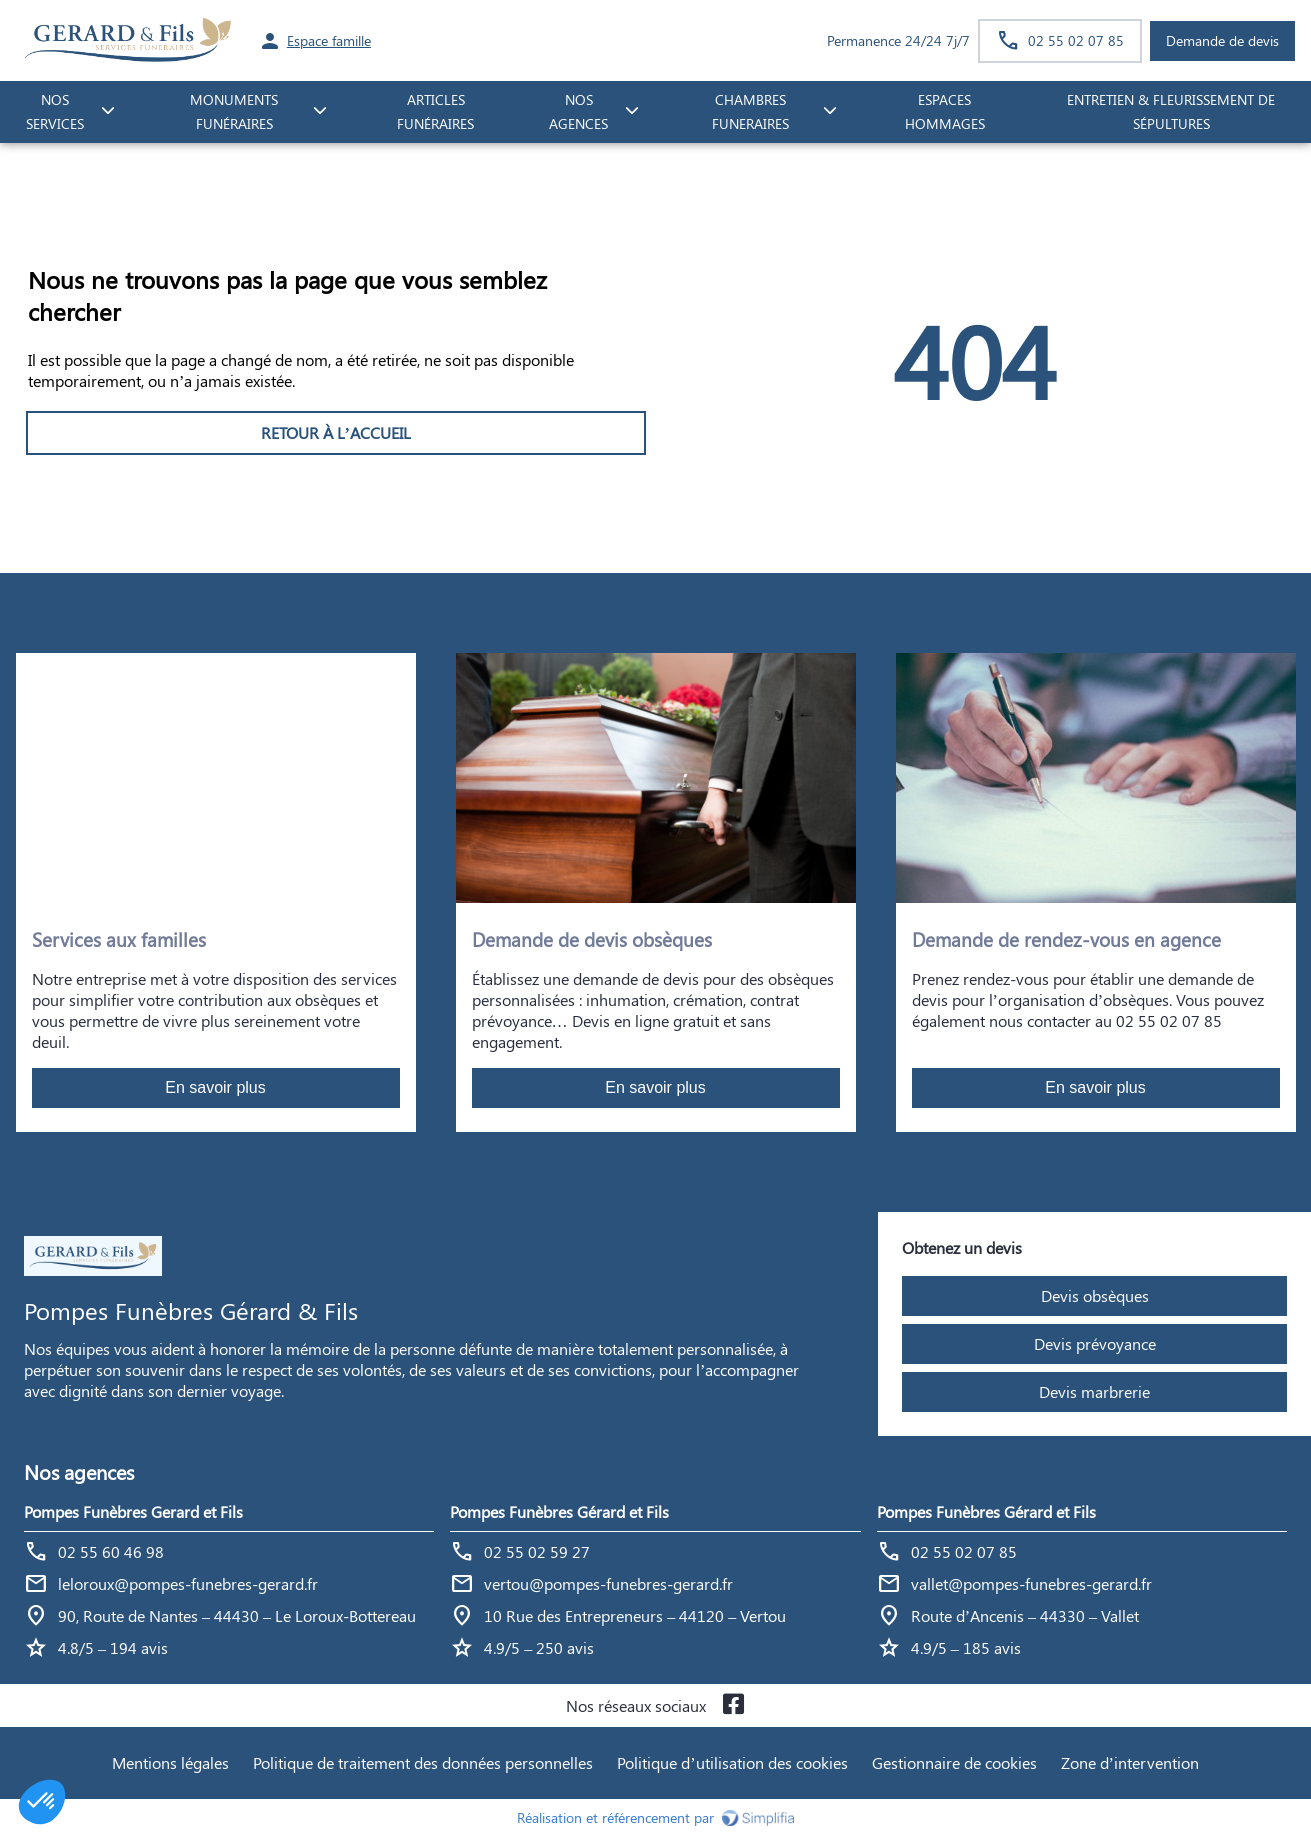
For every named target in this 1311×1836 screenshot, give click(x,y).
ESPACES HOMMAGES (945, 112)
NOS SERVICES (55, 112)
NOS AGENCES (578, 112)
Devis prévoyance (1095, 1343)
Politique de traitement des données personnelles (423, 1762)
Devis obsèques (1095, 1295)
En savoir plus (215, 1087)
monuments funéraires (234, 112)
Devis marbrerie (1094, 1391)
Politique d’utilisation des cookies (732, 1762)
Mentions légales (170, 1762)
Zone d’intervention (1130, 1762)
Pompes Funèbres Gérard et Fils (559, 1511)
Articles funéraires (435, 112)
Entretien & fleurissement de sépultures (1171, 112)
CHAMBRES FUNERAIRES (750, 112)
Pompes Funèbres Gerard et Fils (133, 1511)
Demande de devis (1222, 40)
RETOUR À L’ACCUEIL (336, 432)
